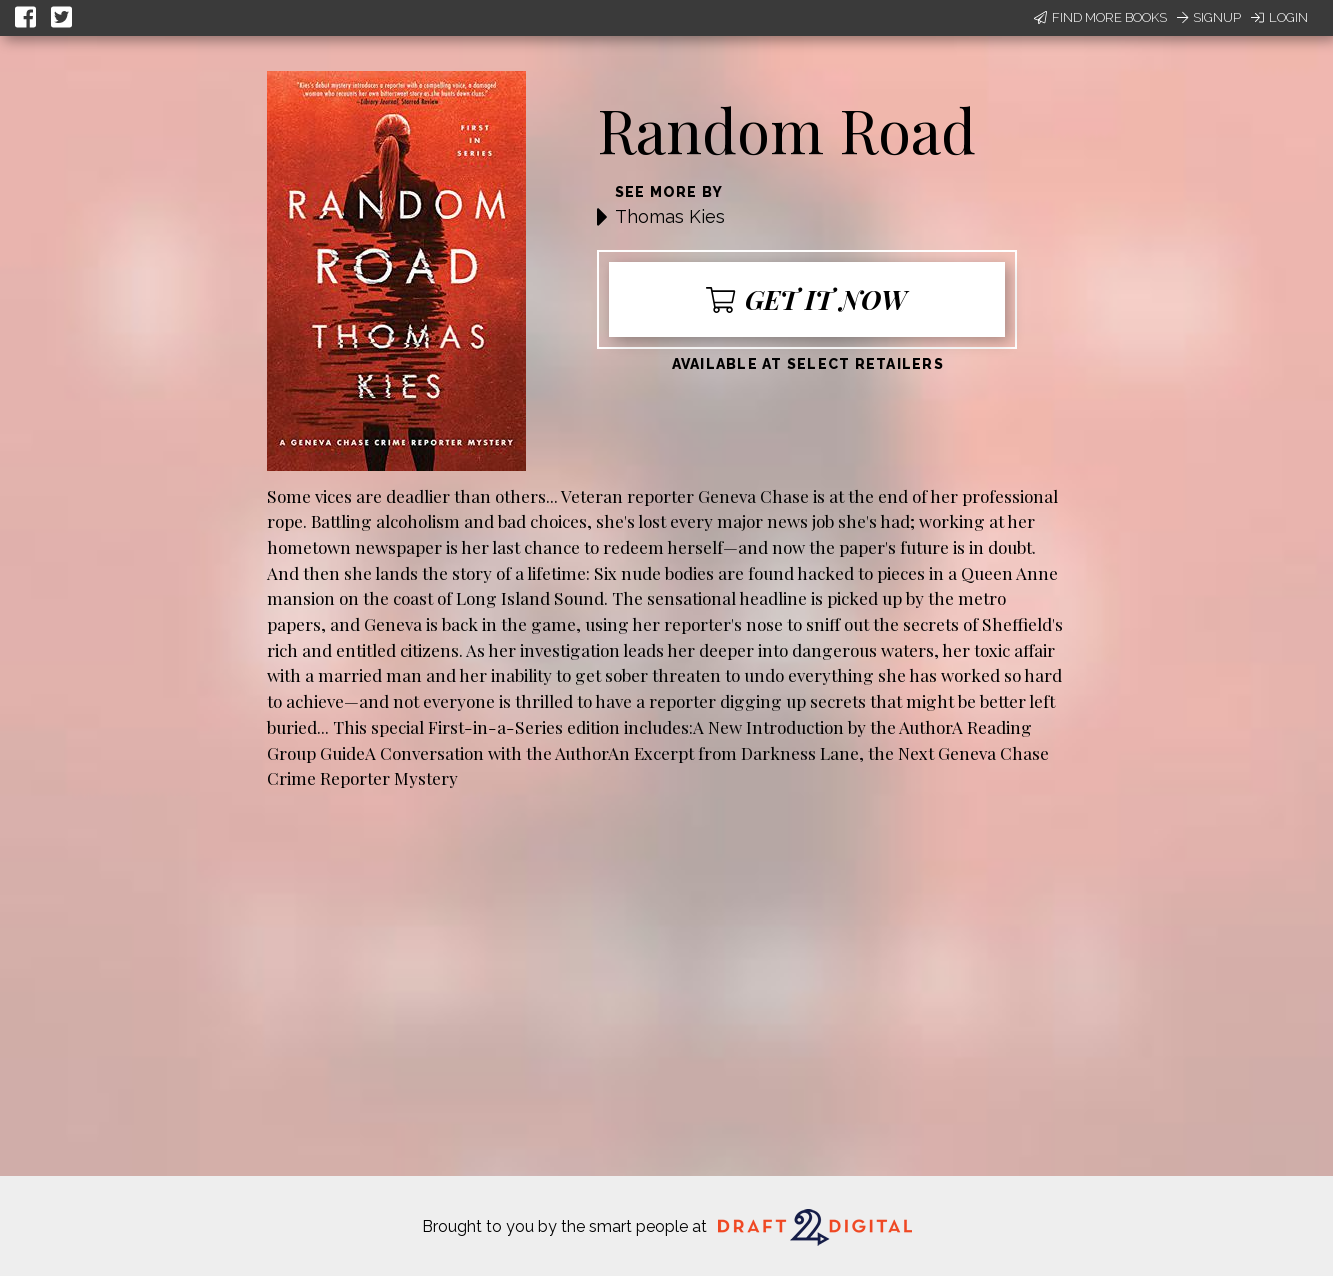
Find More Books (1100, 17)
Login (1279, 17)
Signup (1209, 17)
